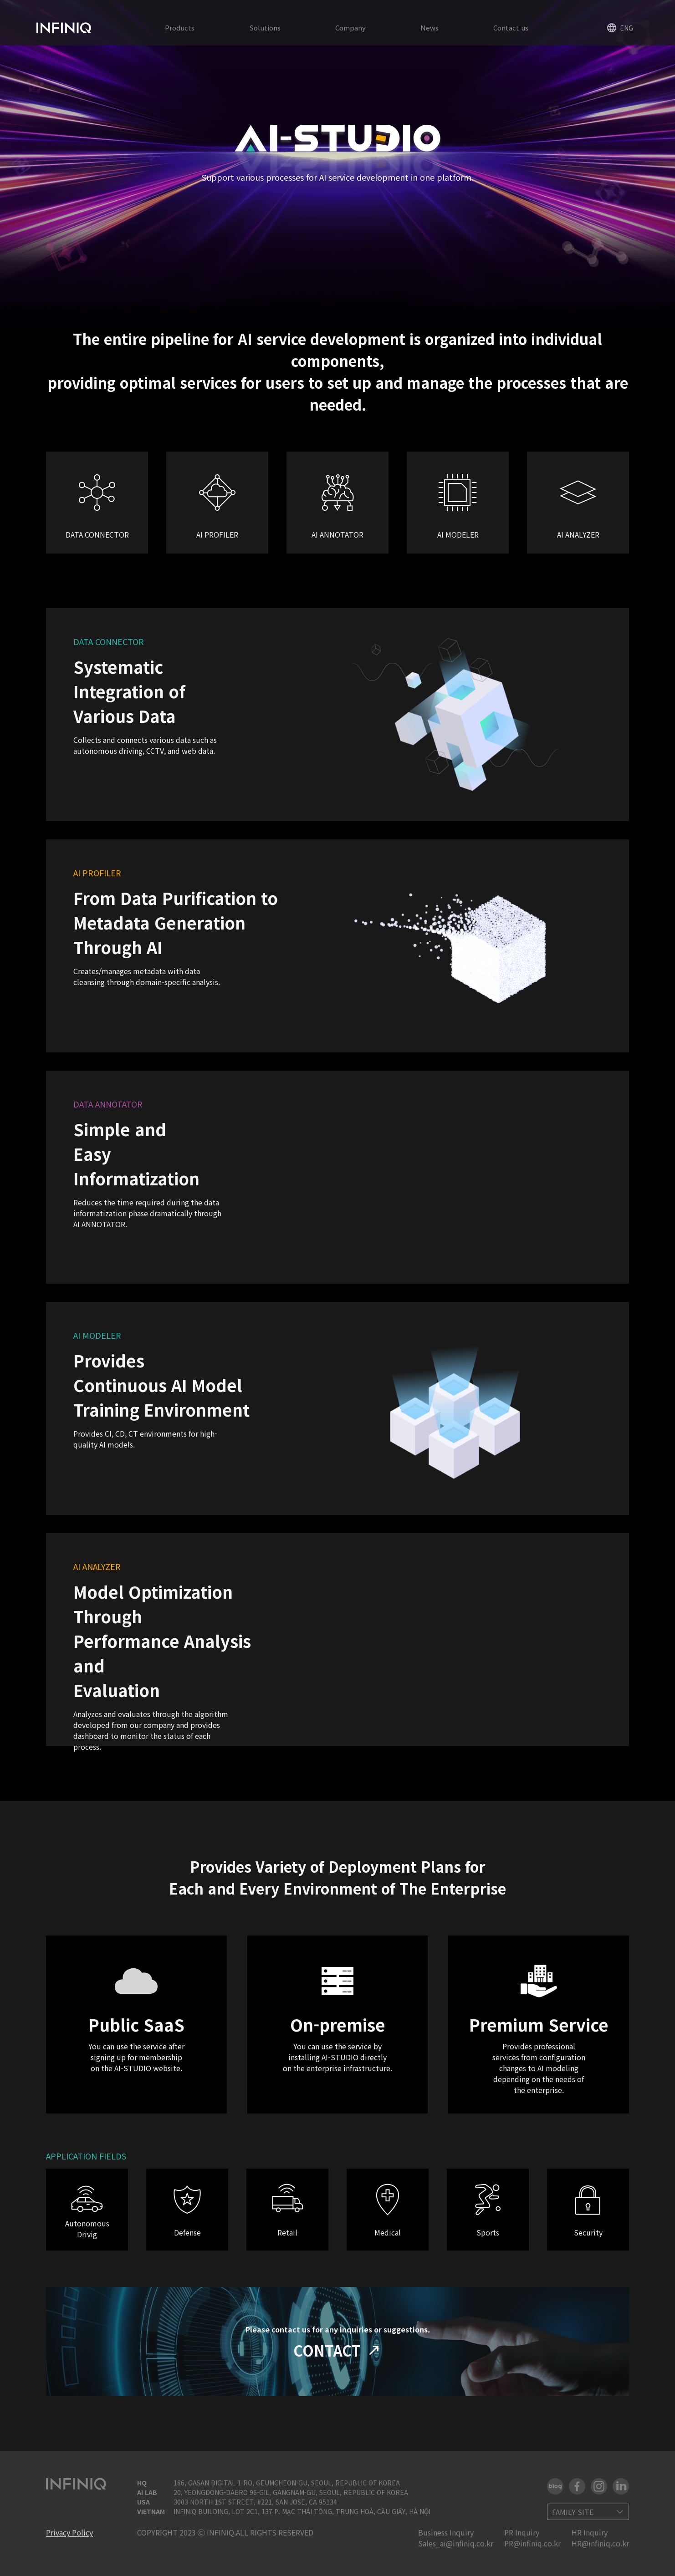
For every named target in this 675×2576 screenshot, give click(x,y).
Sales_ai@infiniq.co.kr (455, 2543)
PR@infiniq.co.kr (532, 2543)
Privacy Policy (69, 2532)
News (429, 27)
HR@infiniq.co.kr (600, 2543)
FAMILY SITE (572, 2511)
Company (350, 27)
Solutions (265, 27)
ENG (620, 28)
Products (179, 27)
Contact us (510, 27)
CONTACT (337, 2350)
